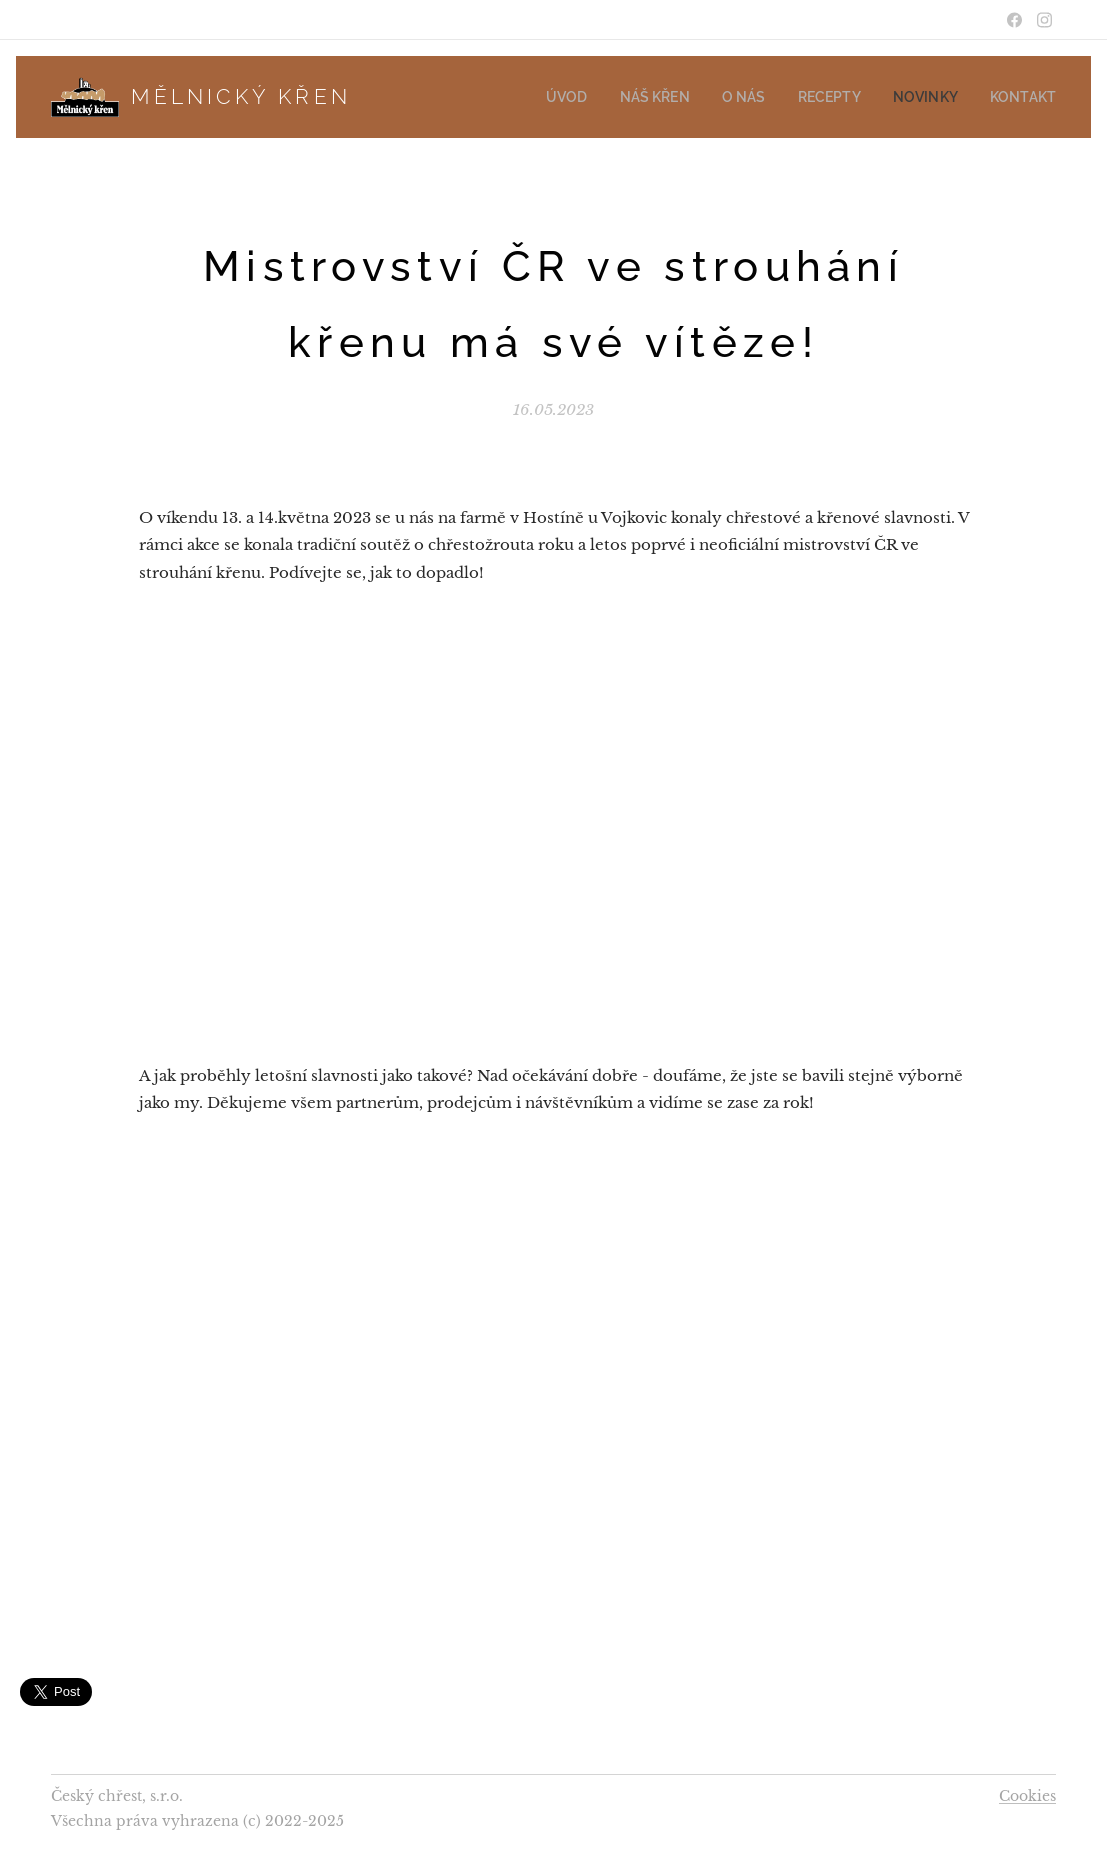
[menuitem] (602, 97)
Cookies (1027, 1796)
